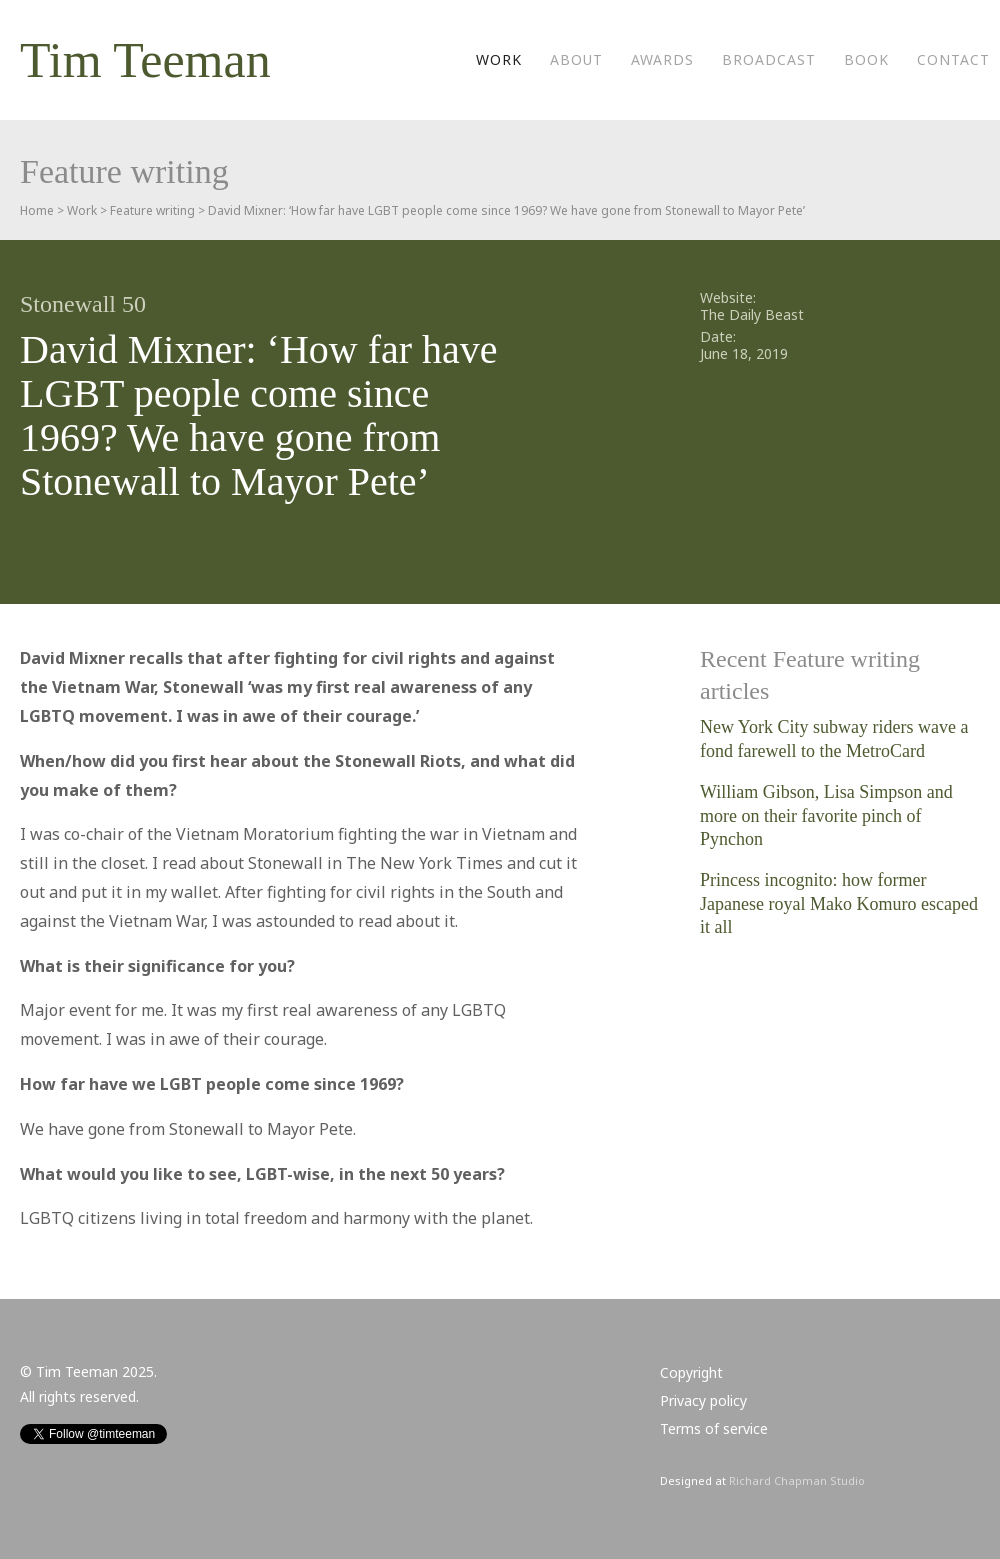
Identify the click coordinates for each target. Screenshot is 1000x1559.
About (576, 59)
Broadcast (769, 59)
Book (866, 59)
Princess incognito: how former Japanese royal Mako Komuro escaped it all (839, 903)
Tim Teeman (145, 60)
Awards (662, 59)
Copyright (691, 1372)
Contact (953, 59)
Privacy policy (703, 1400)
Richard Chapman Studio (797, 1480)
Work (499, 59)
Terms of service (714, 1428)
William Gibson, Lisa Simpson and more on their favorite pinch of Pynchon (826, 815)
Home (37, 210)
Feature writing (152, 210)
